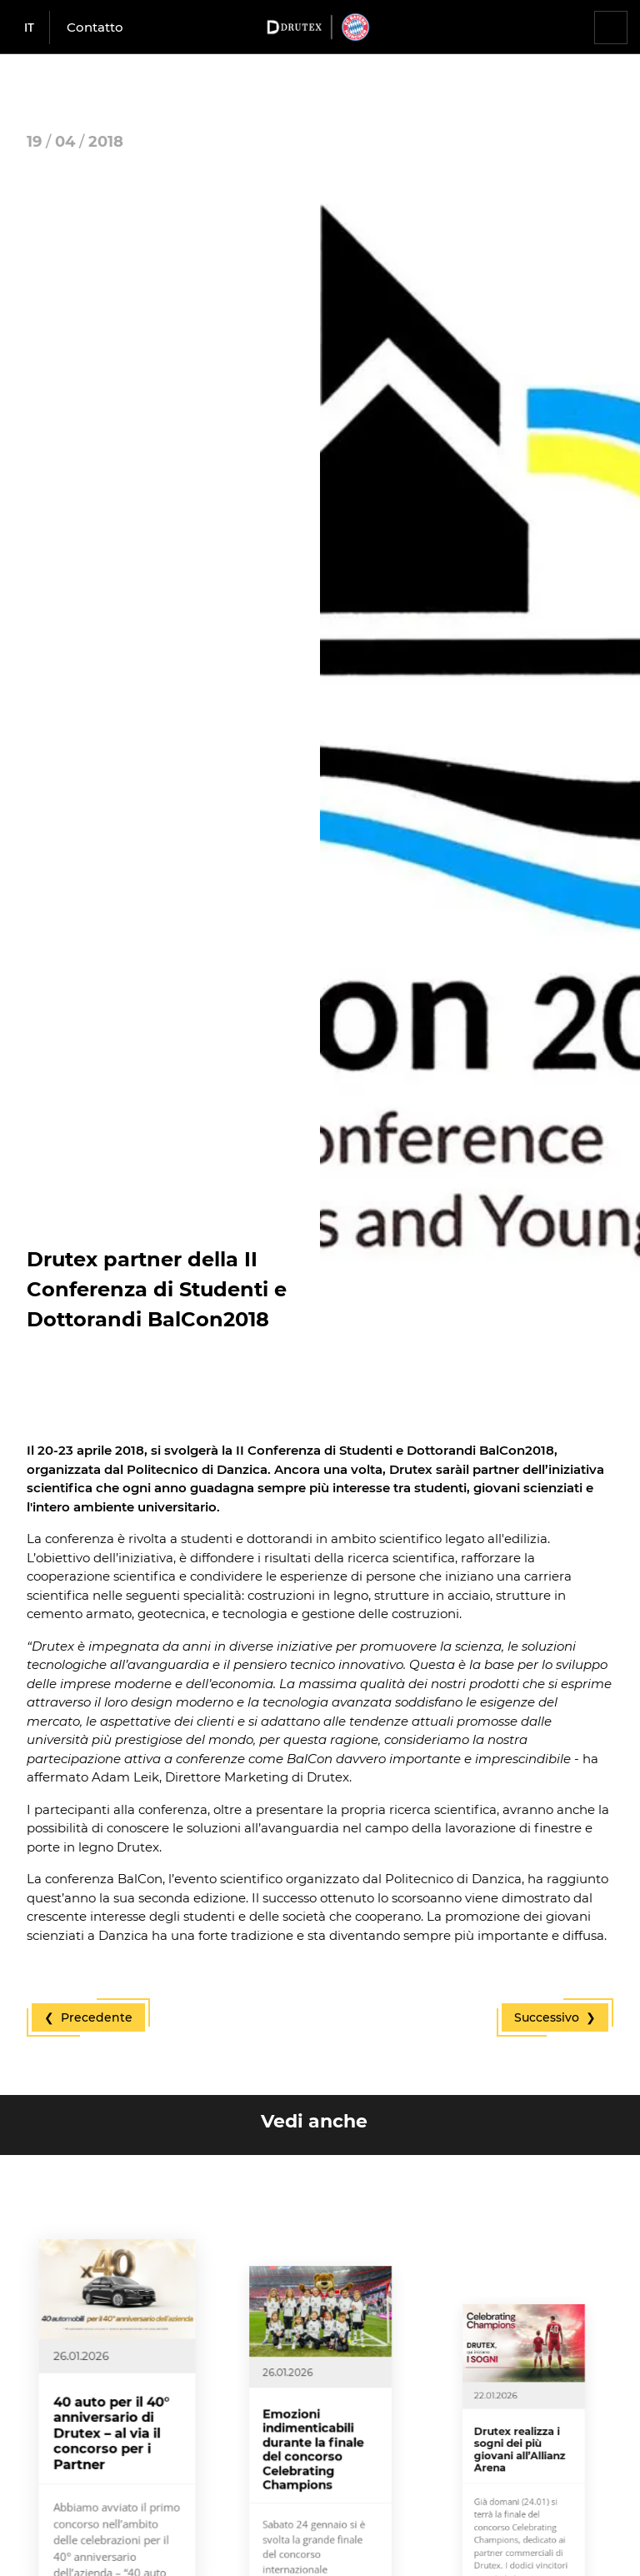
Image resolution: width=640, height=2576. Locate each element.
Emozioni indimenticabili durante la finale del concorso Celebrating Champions (317, 2499)
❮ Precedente (88, 2017)
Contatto (95, 27)
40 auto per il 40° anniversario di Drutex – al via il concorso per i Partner (113, 2482)
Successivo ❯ (555, 2017)
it (29, 27)
